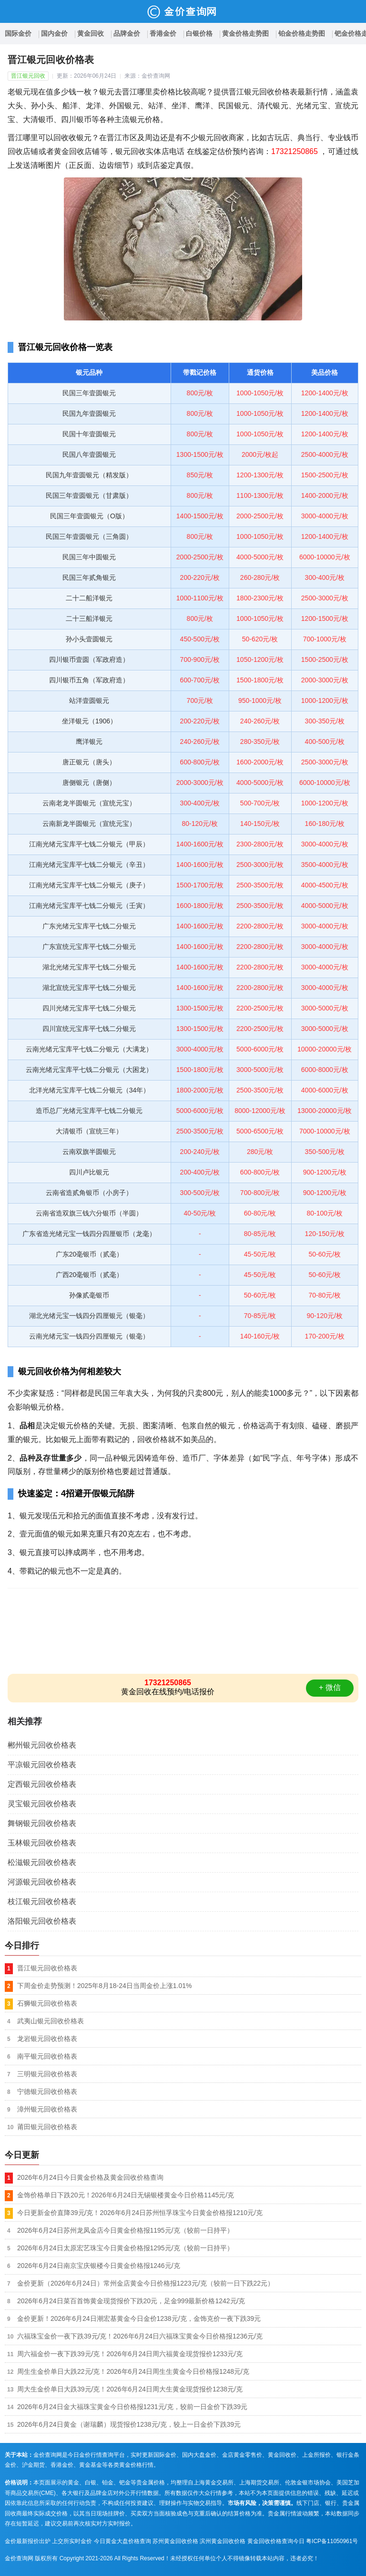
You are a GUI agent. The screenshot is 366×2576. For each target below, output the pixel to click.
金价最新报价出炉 (28, 2541)
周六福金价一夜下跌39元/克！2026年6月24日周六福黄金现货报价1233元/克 (130, 2354)
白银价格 (199, 33)
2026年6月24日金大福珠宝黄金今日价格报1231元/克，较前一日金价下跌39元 (132, 2407)
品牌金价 (126, 33)
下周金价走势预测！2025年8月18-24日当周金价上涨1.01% (104, 1985)
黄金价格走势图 (245, 33)
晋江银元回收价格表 (47, 1968)
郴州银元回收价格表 (42, 1745)
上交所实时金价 (72, 2541)
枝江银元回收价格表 (42, 1901)
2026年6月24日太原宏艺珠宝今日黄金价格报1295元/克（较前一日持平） (125, 2248)
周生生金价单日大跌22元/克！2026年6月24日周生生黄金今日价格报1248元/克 (133, 2371)
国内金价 (54, 33)
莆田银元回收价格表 (47, 2127)
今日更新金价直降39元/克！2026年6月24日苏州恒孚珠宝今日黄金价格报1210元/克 (140, 2212)
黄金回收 (90, 33)
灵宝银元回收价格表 (42, 1804)
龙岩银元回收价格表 (47, 2038)
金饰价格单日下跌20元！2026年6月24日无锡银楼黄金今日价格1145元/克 (125, 2195)
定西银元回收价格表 (42, 1784)
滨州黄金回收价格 (222, 2541)
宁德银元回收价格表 (47, 2091)
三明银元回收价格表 (47, 2074)
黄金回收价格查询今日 (276, 2541)
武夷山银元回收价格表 (50, 2021)
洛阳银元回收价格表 (42, 1921)
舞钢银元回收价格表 (42, 1823)
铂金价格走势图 (301, 33)
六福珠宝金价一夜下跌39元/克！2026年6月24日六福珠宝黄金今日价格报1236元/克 (140, 2336)
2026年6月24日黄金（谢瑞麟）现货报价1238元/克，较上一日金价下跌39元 (129, 2424)
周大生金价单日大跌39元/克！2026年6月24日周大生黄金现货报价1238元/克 (130, 2389)
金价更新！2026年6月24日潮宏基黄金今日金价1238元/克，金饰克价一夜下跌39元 (139, 2318)
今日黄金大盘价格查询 (122, 2541)
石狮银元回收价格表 (47, 2003)
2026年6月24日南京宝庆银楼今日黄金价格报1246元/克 (98, 2265)
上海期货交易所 (259, 2482)
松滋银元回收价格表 (42, 1862)
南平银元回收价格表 (47, 2056)
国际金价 (18, 33)
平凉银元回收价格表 (42, 1765)
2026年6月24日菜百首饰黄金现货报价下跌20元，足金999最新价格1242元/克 (131, 2301)
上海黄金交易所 (213, 2482)
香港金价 (163, 33)
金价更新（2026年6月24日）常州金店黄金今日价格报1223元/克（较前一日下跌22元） (145, 2283)
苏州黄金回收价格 (175, 2541)
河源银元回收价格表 (42, 1882)
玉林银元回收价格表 (42, 1843)
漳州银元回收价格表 (47, 2109)
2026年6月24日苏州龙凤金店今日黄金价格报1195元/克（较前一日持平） (125, 2230)
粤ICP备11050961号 (332, 2541)
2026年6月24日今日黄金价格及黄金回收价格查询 (90, 2177)
